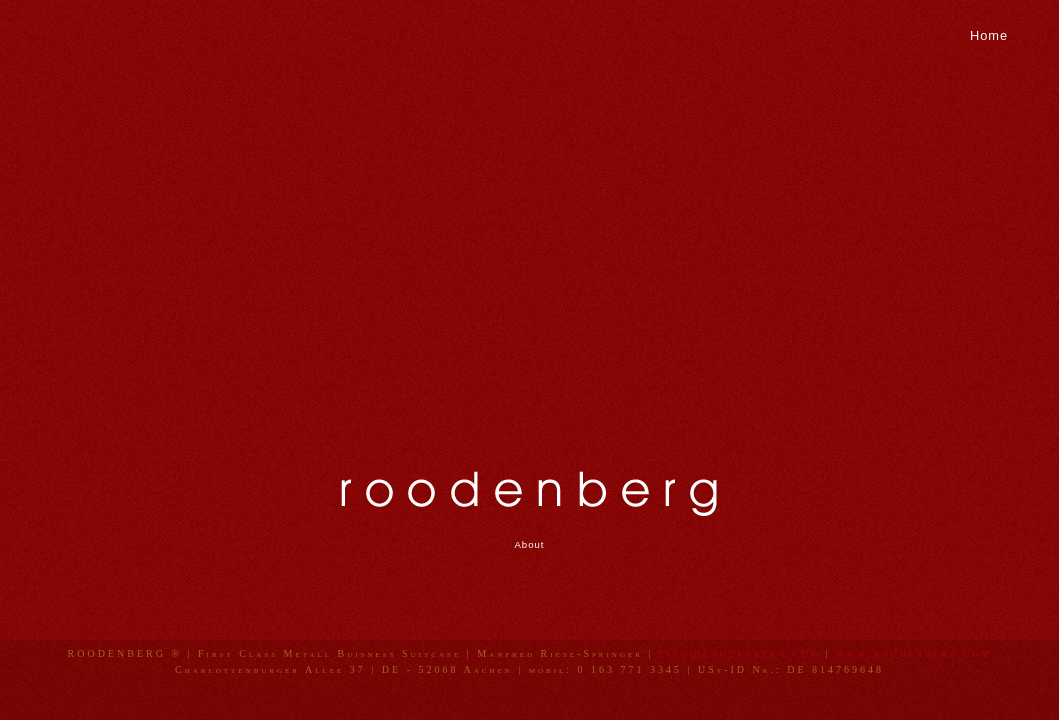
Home (989, 35)
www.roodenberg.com (913, 653)
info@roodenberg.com (739, 653)
